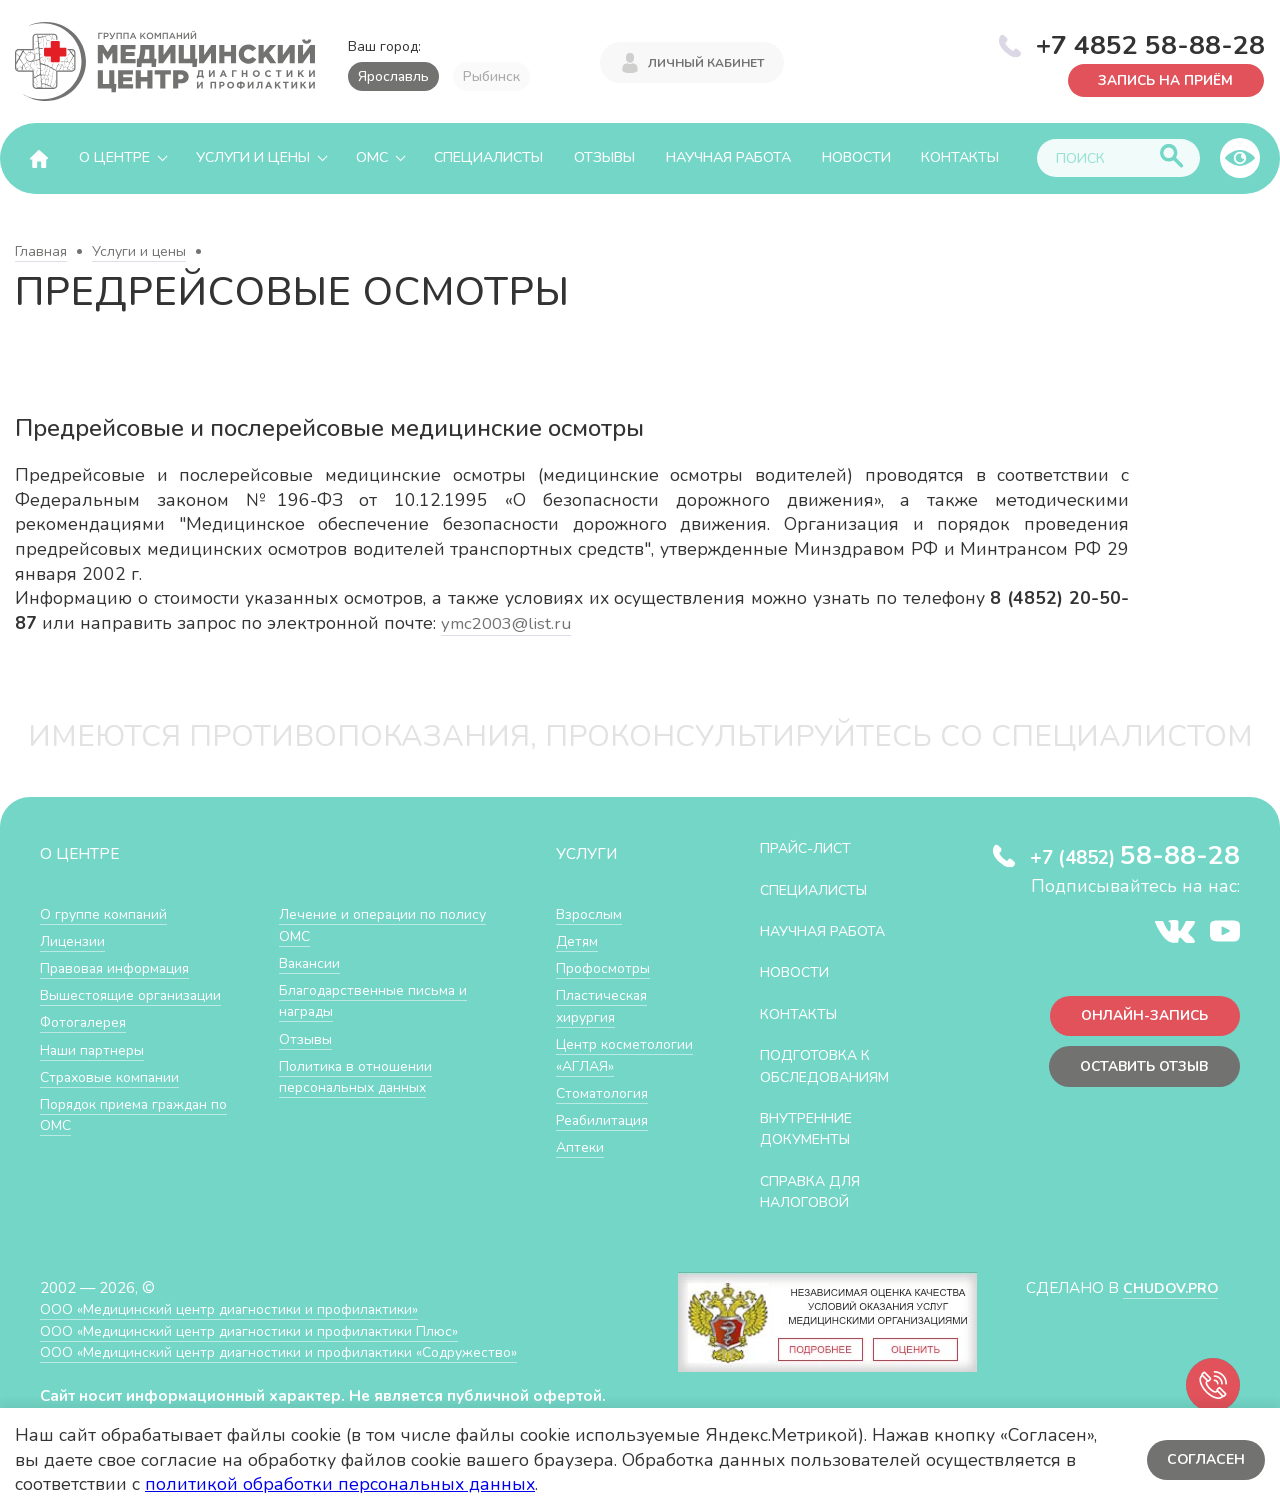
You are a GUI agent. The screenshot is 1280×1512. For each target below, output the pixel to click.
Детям (579, 940)
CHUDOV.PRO (1166, 1287)
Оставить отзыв (1138, 1070)
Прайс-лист (811, 847)
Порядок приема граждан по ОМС (143, 1114)
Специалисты (488, 157)
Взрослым (592, 913)
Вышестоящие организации (138, 994)
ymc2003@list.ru (508, 623)
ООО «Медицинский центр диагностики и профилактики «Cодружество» (297, 1351)
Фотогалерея (87, 1021)
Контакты (960, 157)
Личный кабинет (706, 62)
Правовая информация (121, 967)
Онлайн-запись (1139, 1017)
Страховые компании (114, 1076)
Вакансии (312, 962)
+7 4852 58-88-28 (1150, 44)
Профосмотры (608, 967)
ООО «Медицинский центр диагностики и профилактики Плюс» (264, 1330)
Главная (41, 251)
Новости (856, 157)
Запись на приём (1160, 79)
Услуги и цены (253, 157)
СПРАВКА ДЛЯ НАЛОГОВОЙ (816, 1191)
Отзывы (604, 157)
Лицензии (74, 940)
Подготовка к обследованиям (833, 1065)
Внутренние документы (813, 1128)
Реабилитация (606, 1140)
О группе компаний (107, 913)
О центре (114, 157)
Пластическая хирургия (605, 1005)
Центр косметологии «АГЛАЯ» (604, 1065)
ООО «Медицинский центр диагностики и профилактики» (242, 1308)
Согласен (1204, 1459)
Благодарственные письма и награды (379, 1000)
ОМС (372, 157)
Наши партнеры (96, 1049)
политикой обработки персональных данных (340, 1484)
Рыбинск (491, 76)
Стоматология (605, 1113)
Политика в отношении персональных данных (359, 1076)
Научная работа (728, 157)
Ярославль (393, 76)
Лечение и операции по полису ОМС (362, 924)
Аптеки (581, 1167)
